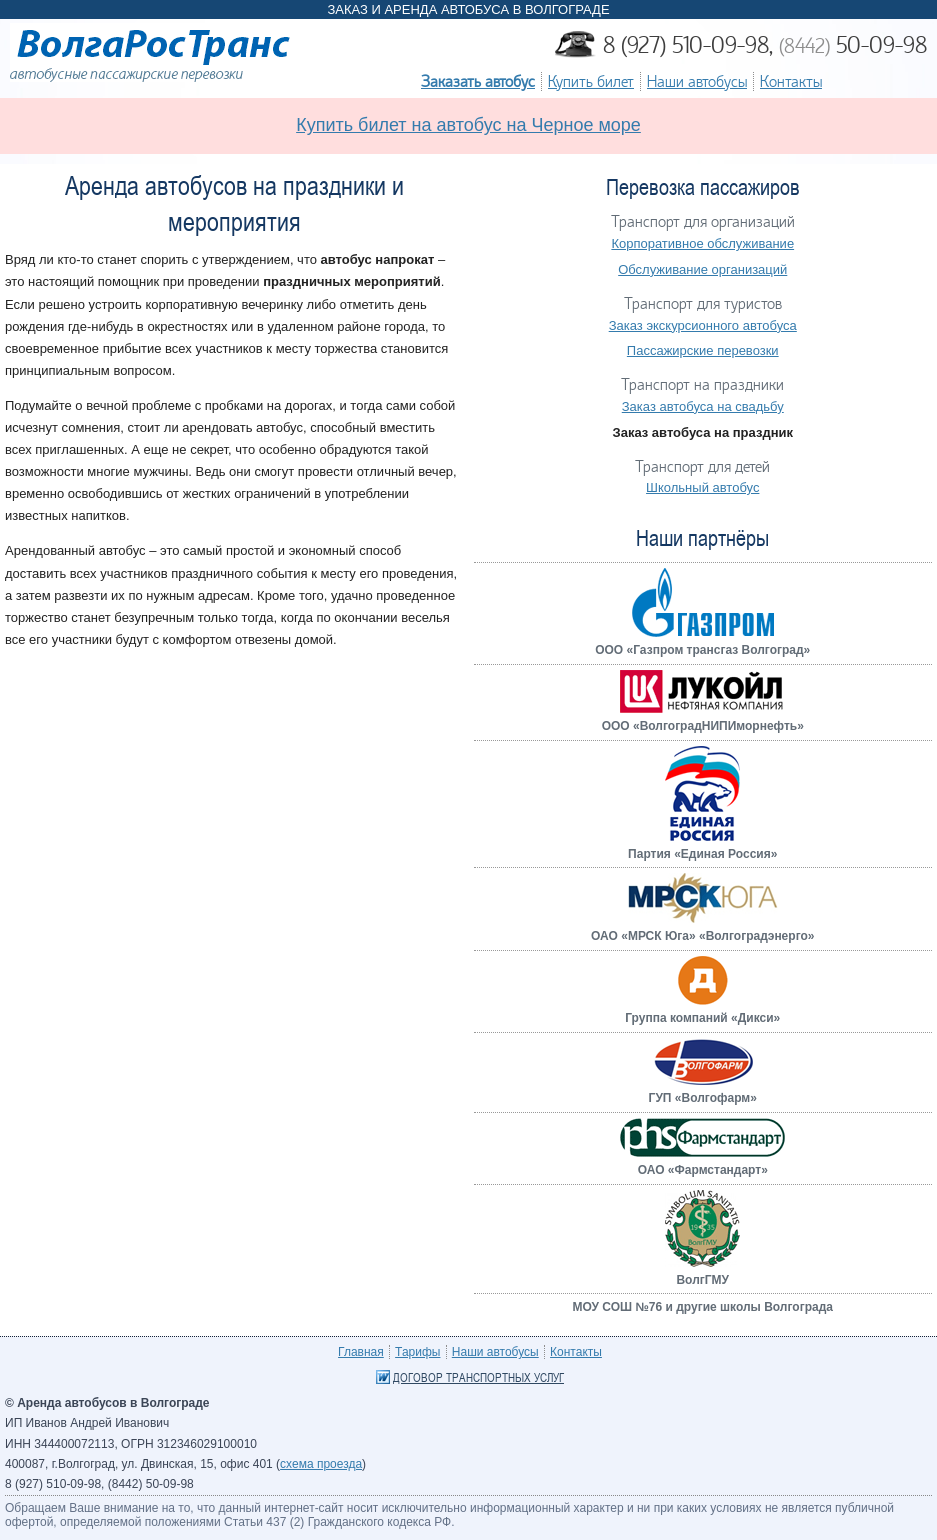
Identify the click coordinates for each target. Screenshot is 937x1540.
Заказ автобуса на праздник (703, 432)
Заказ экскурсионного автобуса (703, 325)
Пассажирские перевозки (703, 350)
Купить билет (591, 81)
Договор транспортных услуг (478, 1378)
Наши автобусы (697, 81)
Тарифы (417, 1352)
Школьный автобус (702, 487)
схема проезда (321, 1464)
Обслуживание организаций (702, 269)
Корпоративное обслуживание (702, 243)
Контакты (791, 81)
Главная (361, 1352)
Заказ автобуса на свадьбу (703, 406)
